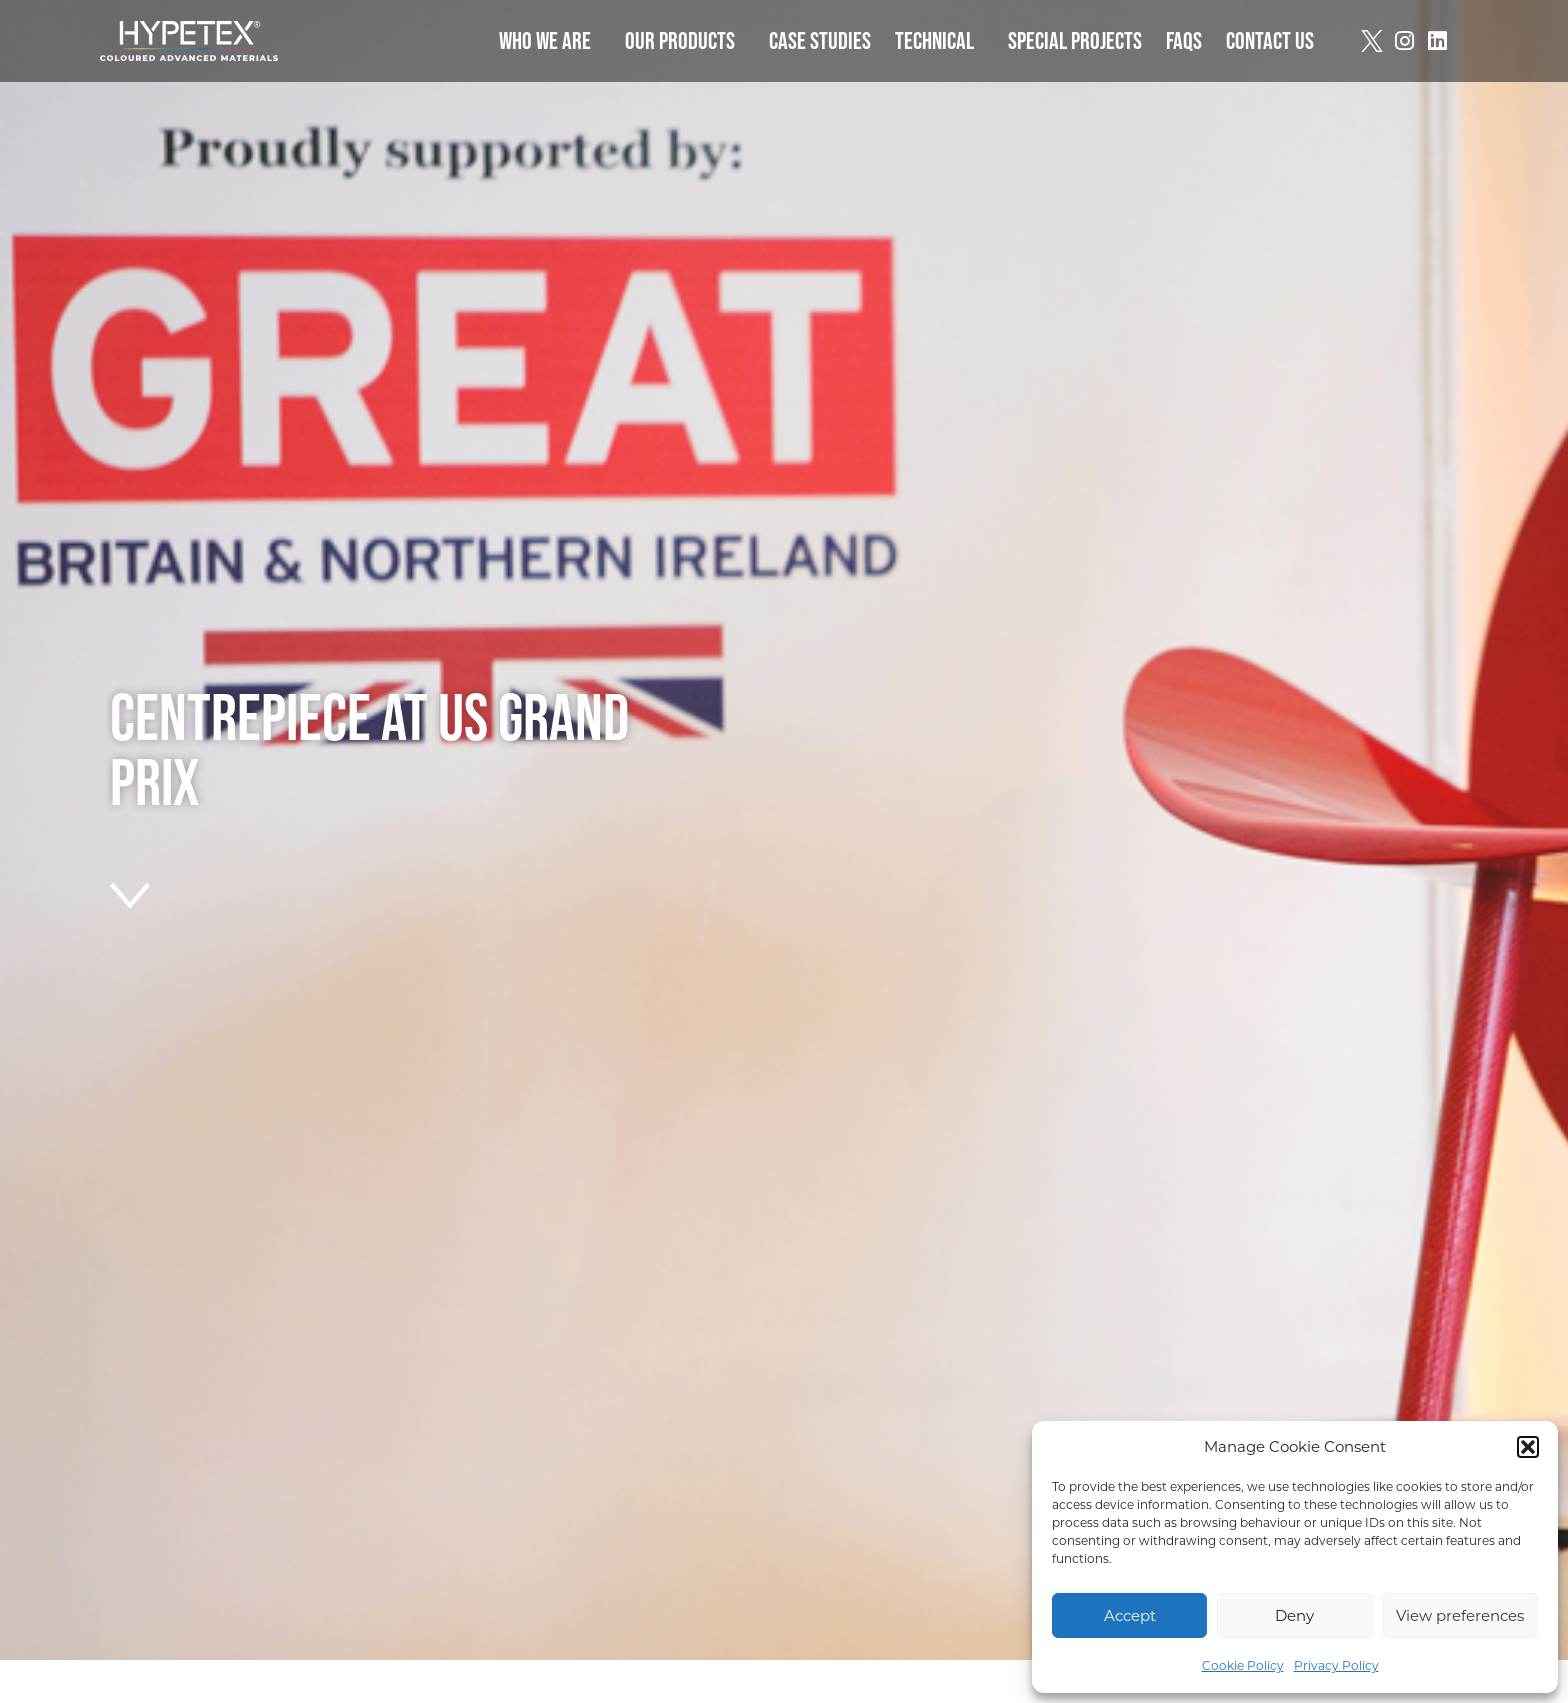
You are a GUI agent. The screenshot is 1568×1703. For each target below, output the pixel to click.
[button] (1528, 1447)
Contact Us (1270, 41)
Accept (1130, 1615)
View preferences (1460, 1615)
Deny (1294, 1615)
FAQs (1184, 41)
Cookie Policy (1243, 1665)
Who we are (550, 41)
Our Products (685, 41)
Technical (939, 41)
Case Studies (820, 41)
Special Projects (1075, 41)
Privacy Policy (1336, 1665)
